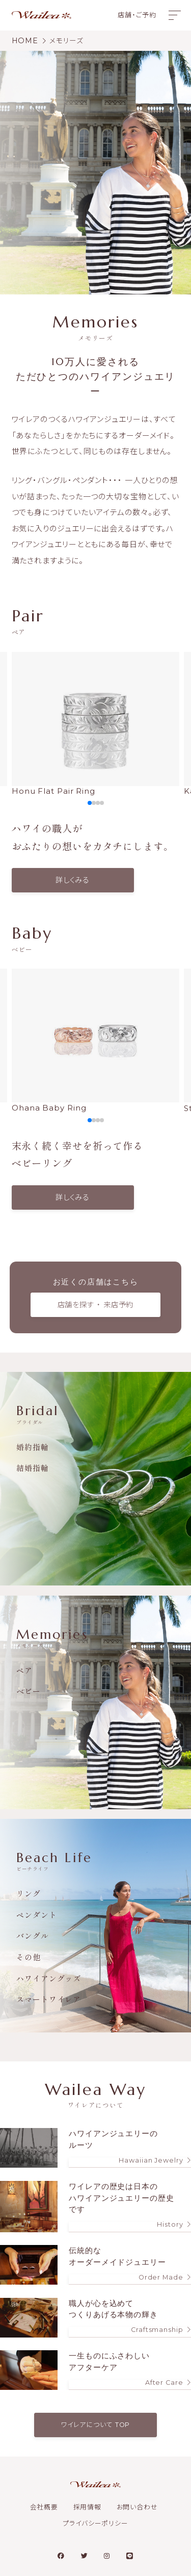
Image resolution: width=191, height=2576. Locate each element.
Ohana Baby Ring (95, 1041)
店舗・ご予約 (137, 15)
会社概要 (44, 2507)
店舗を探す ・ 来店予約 (96, 1304)
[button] (90, 803)
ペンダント (36, 1914)
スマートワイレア (48, 1999)
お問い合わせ (137, 2507)
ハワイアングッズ (48, 1978)
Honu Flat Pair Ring (95, 724)
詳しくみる (73, 880)
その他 (28, 1957)
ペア (24, 1670)
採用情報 (87, 2507)
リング (28, 1893)
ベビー (28, 1691)
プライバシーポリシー (95, 2523)
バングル (32, 1935)
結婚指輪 (32, 1467)
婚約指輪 (32, 1447)
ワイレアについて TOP (95, 2425)
